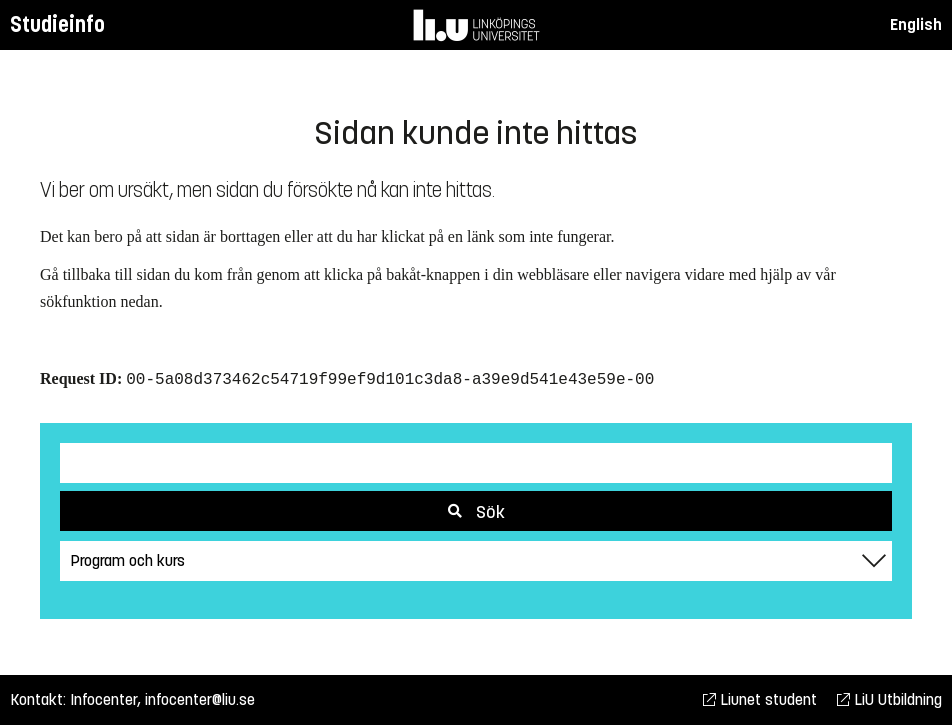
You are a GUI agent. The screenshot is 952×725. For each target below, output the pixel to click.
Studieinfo (57, 24)
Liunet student (760, 699)
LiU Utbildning (889, 699)
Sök (476, 512)
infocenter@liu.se (200, 699)
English (916, 24)
